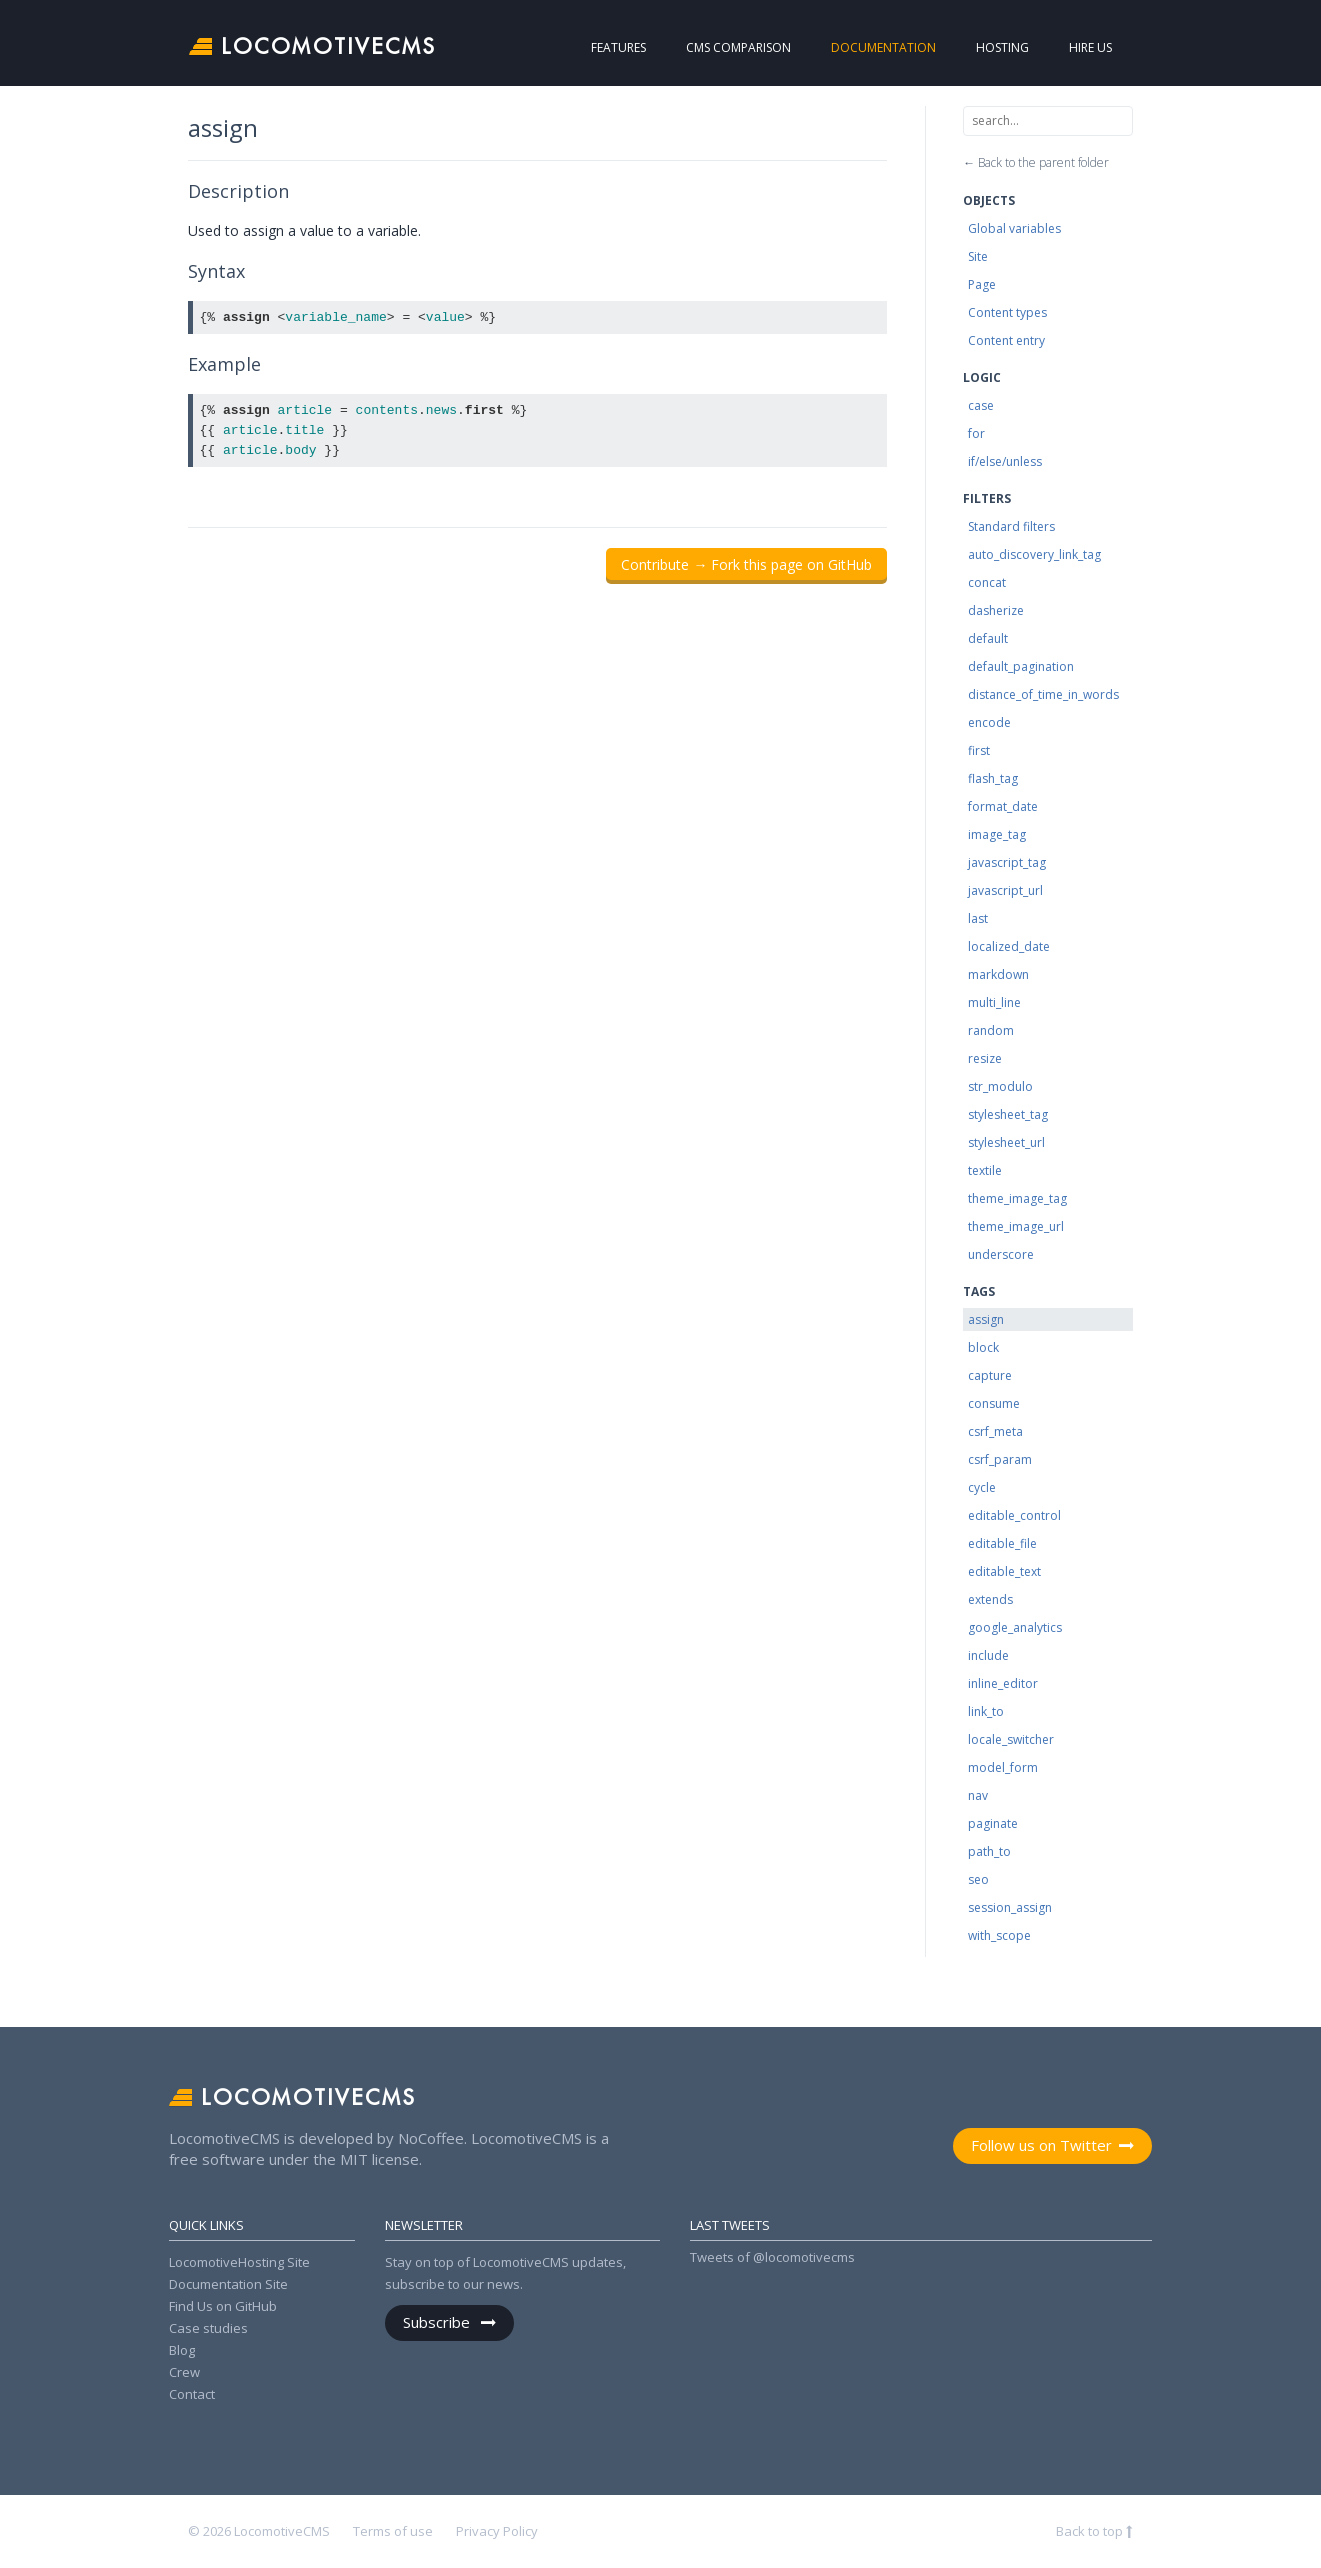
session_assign (1010, 1907)
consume (994, 1403)
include (988, 1655)
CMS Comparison (700, 47)
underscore (1001, 1254)
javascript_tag (1007, 862)
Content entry (1006, 340)
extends (990, 1599)
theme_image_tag (1017, 1198)
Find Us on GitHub (223, 2306)
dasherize (996, 610)
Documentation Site (228, 2284)
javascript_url (1005, 890)
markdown (998, 974)
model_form (1003, 1767)
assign (986, 1319)
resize (985, 1058)
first (979, 750)
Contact (192, 2394)
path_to (989, 1851)
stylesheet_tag (1008, 1114)
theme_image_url (1016, 1226)
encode (989, 722)
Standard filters (1011, 526)
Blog (182, 2350)
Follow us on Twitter (1041, 2145)
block (983, 1347)
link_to (986, 1711)
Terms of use (393, 2531)
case (981, 405)
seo (978, 1879)
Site (978, 256)
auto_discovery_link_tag (1034, 554)
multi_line (994, 1002)
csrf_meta (995, 1431)
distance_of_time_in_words (1043, 694)
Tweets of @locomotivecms (772, 2257)
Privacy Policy (497, 2531)
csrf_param (1000, 1459)
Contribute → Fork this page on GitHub (746, 564)
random (991, 1030)
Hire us (1075, 47)
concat (987, 582)
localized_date (1009, 946)
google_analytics (1015, 1627)
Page (982, 284)
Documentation (845, 47)
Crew (184, 2372)
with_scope (999, 1935)
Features (598, 47)
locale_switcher (1011, 1739)
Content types (1007, 312)
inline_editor (1003, 1683)
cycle (982, 1487)
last (978, 918)
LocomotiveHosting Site (239, 2262)
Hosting (983, 47)
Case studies (208, 2328)
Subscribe (438, 2322)
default (988, 638)
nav (978, 1795)
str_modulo (1000, 1086)
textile (985, 1170)
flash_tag (993, 778)
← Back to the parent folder (1036, 162)
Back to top (1091, 2531)
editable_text (1004, 1571)
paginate (993, 1823)
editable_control (1014, 1515)
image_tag (997, 834)
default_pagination (1021, 666)
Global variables (1014, 228)
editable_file (1002, 1543)
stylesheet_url (1006, 1142)
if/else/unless (1005, 461)
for (976, 433)
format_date (1003, 806)
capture (990, 1375)
